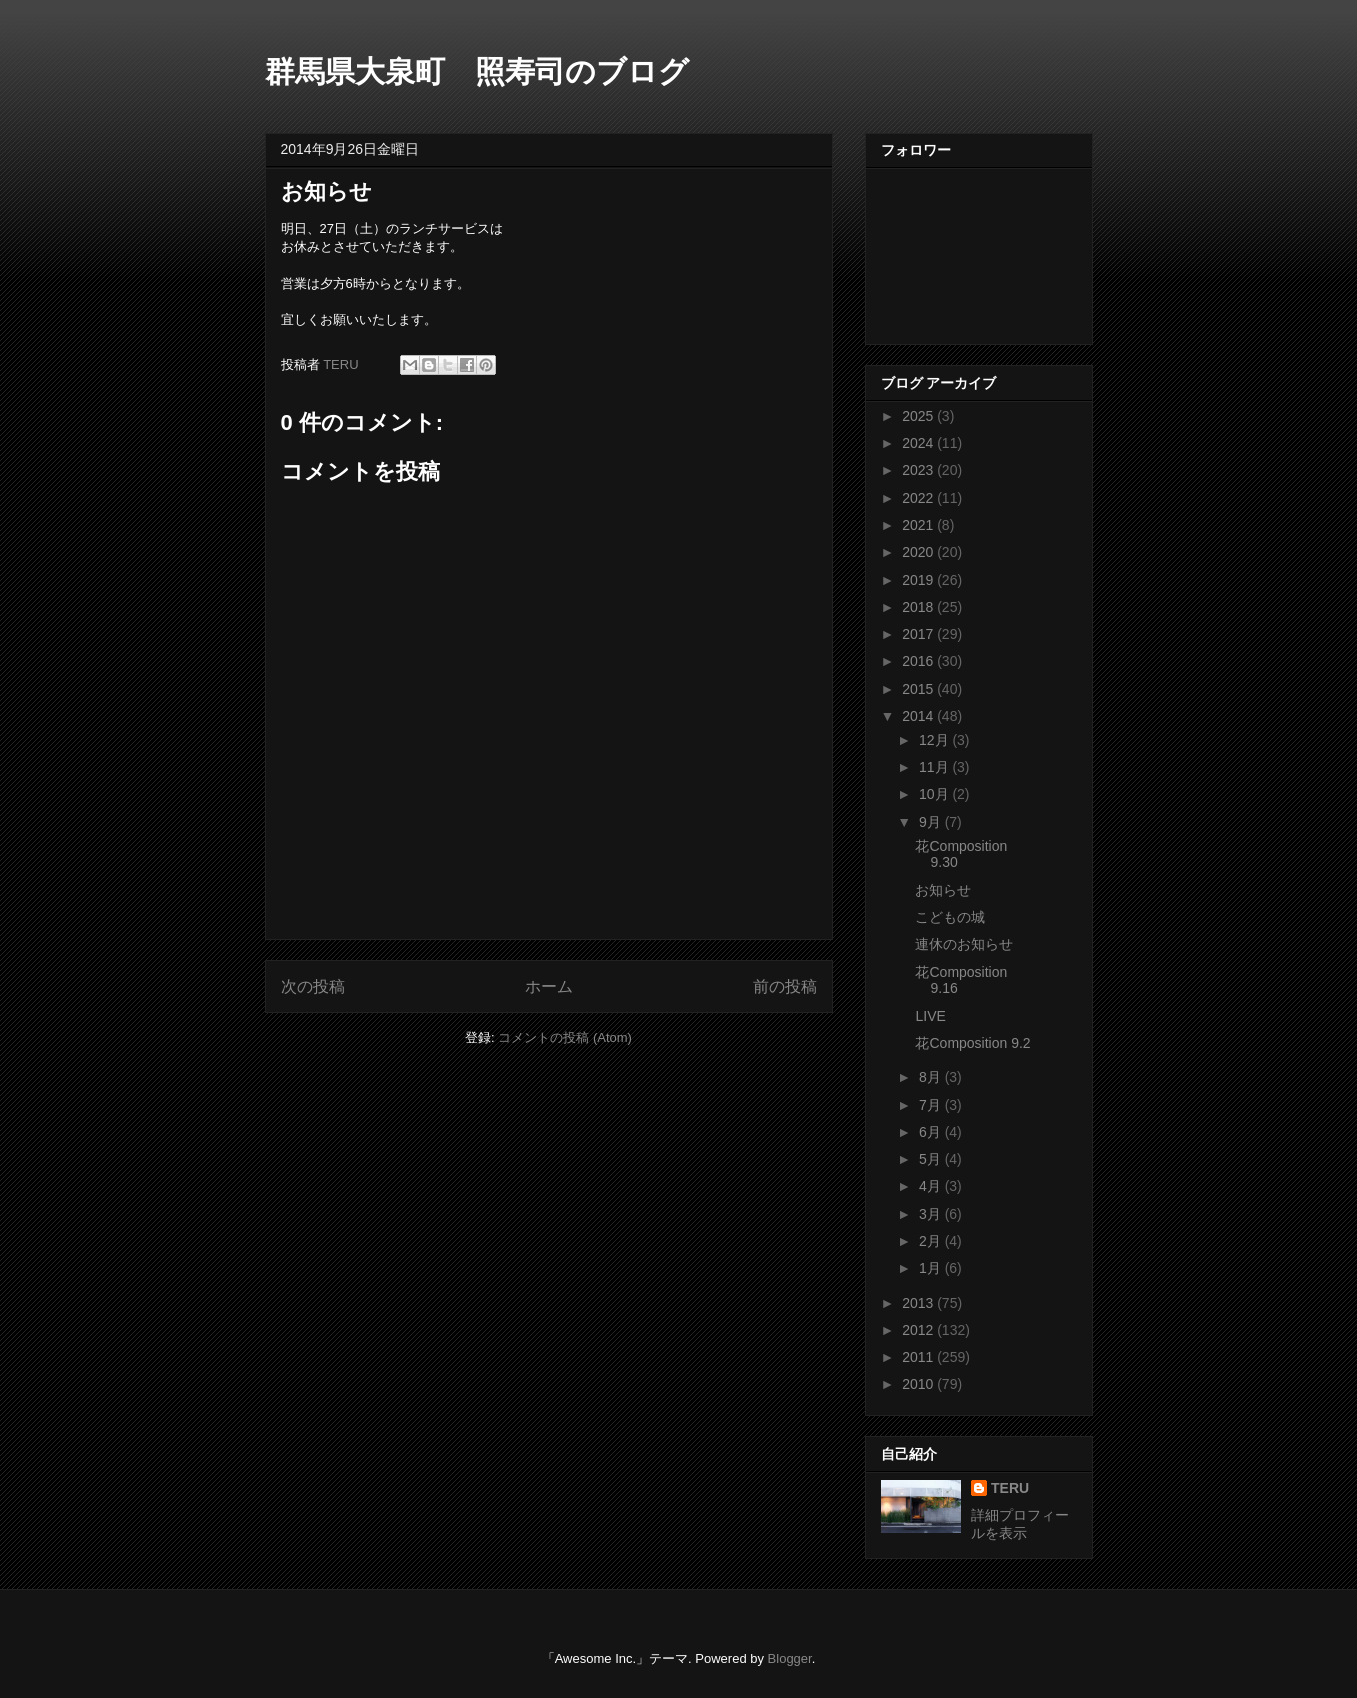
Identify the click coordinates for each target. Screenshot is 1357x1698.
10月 (935, 794)
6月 (932, 1132)
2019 (919, 580)
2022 (919, 498)
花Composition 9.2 (972, 1043)
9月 (932, 822)
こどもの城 (950, 917)
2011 (919, 1357)
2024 (919, 443)
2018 (919, 607)
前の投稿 (785, 986)
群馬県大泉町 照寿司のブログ (477, 71)
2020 (919, 552)
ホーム (549, 986)
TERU (1010, 1488)
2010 (919, 1384)
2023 (919, 470)
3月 (932, 1214)
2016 (919, 661)
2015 (919, 689)
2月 (932, 1241)
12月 (935, 740)
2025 (919, 416)
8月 (932, 1077)
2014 (919, 716)
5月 (932, 1159)
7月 (932, 1105)
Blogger (790, 1658)
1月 (932, 1268)
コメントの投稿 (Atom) (565, 1037)
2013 (919, 1303)
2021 (919, 525)
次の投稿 (313, 986)
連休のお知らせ (964, 944)
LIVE (930, 1016)
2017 (919, 634)
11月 (935, 767)
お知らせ (943, 890)
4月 (932, 1186)
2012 (919, 1330)
